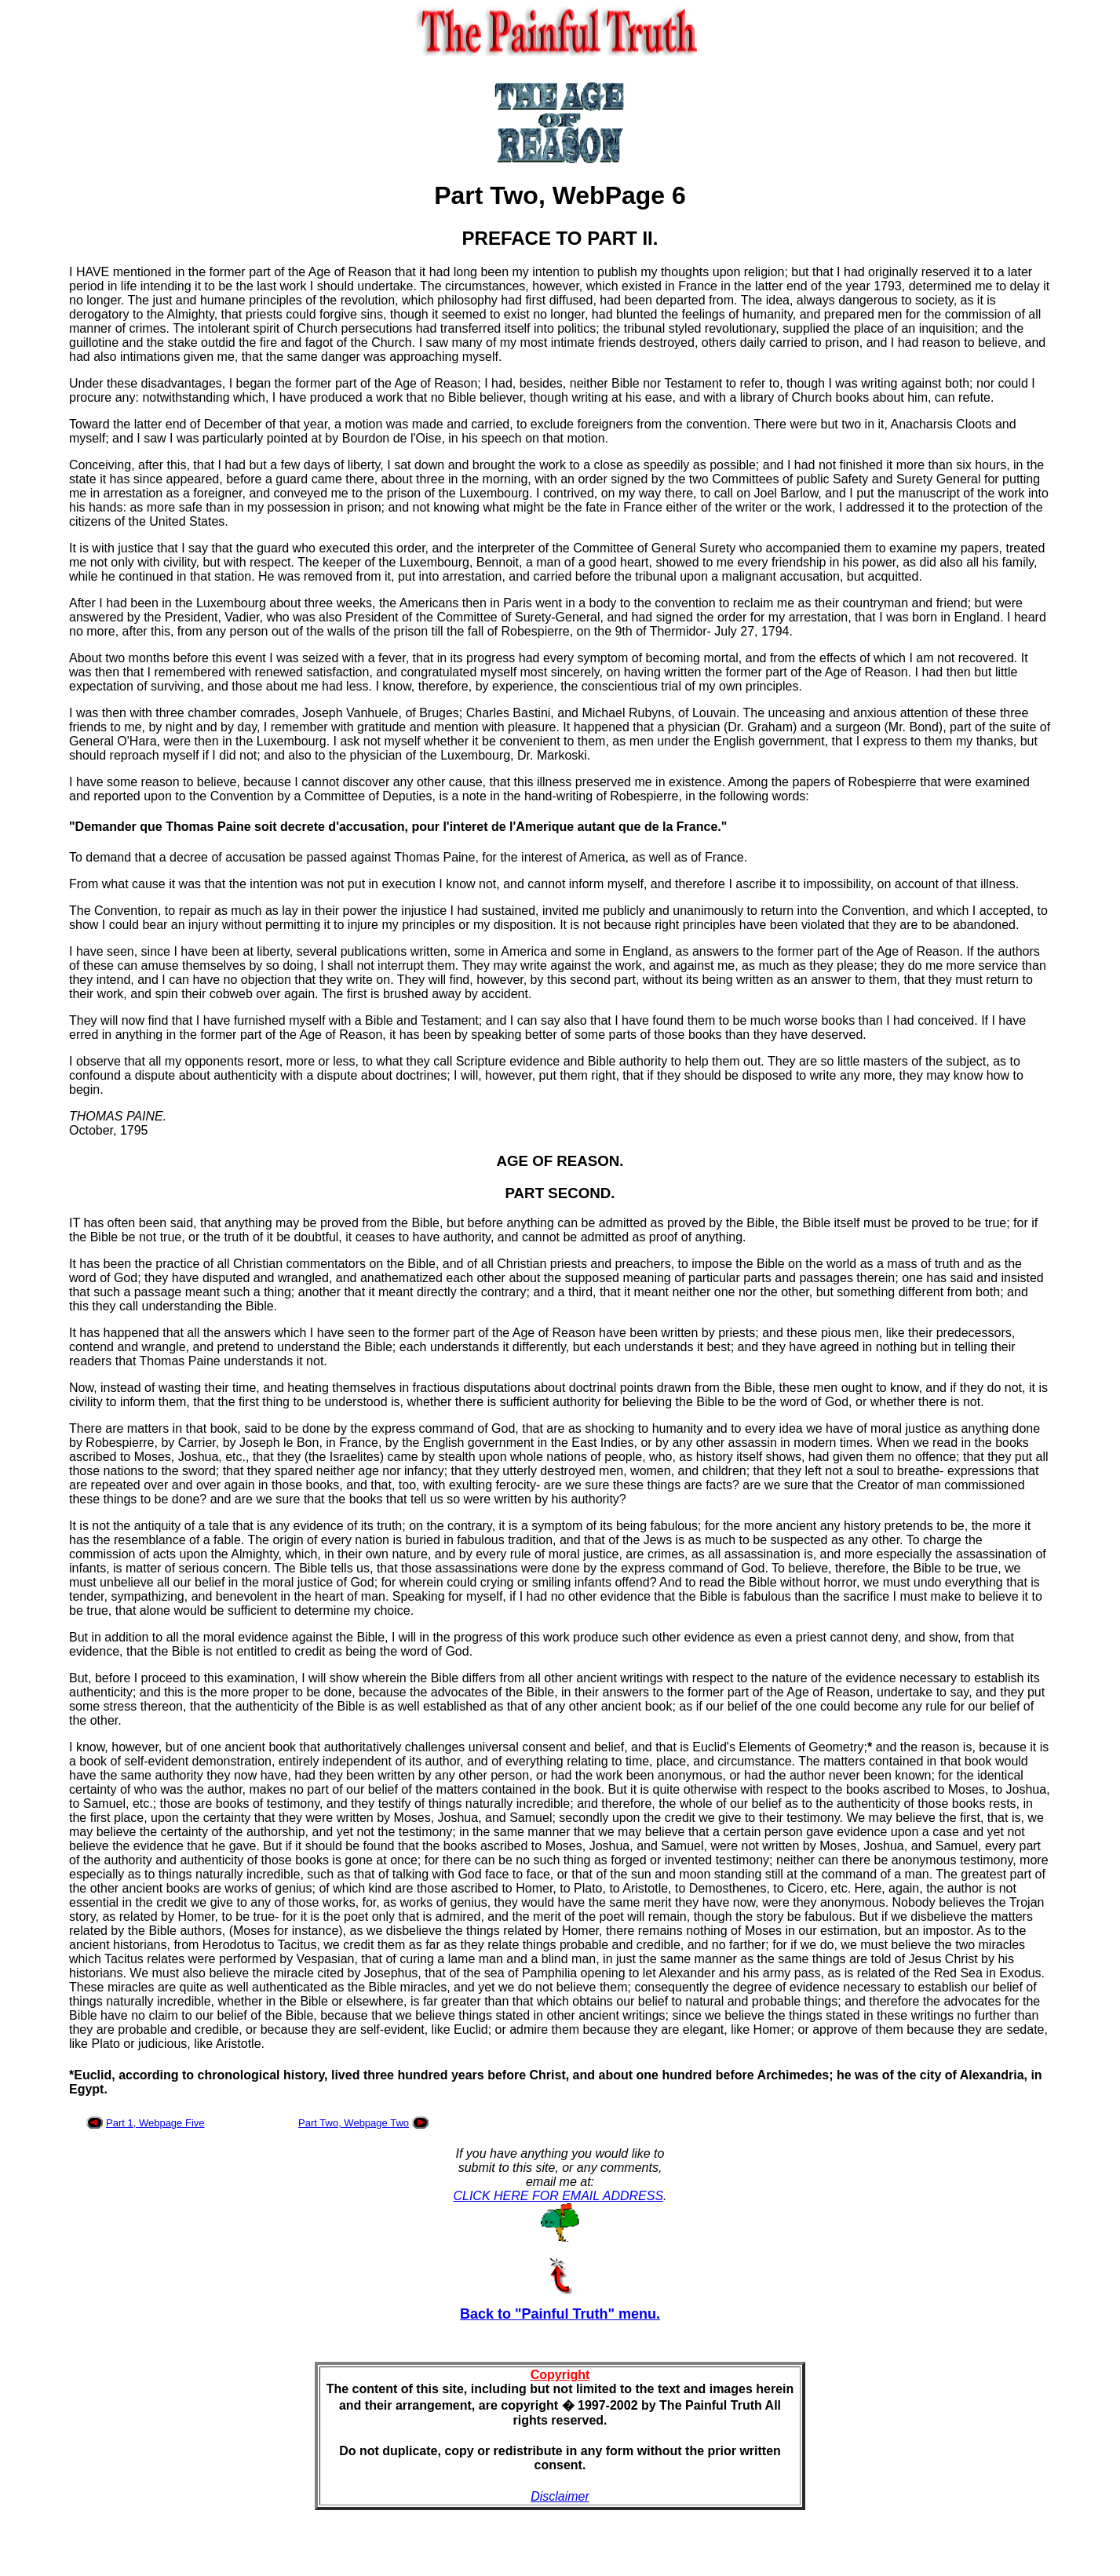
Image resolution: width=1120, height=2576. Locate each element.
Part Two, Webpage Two (353, 2123)
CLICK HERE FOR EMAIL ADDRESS (558, 2196)
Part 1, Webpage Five (155, 2123)
